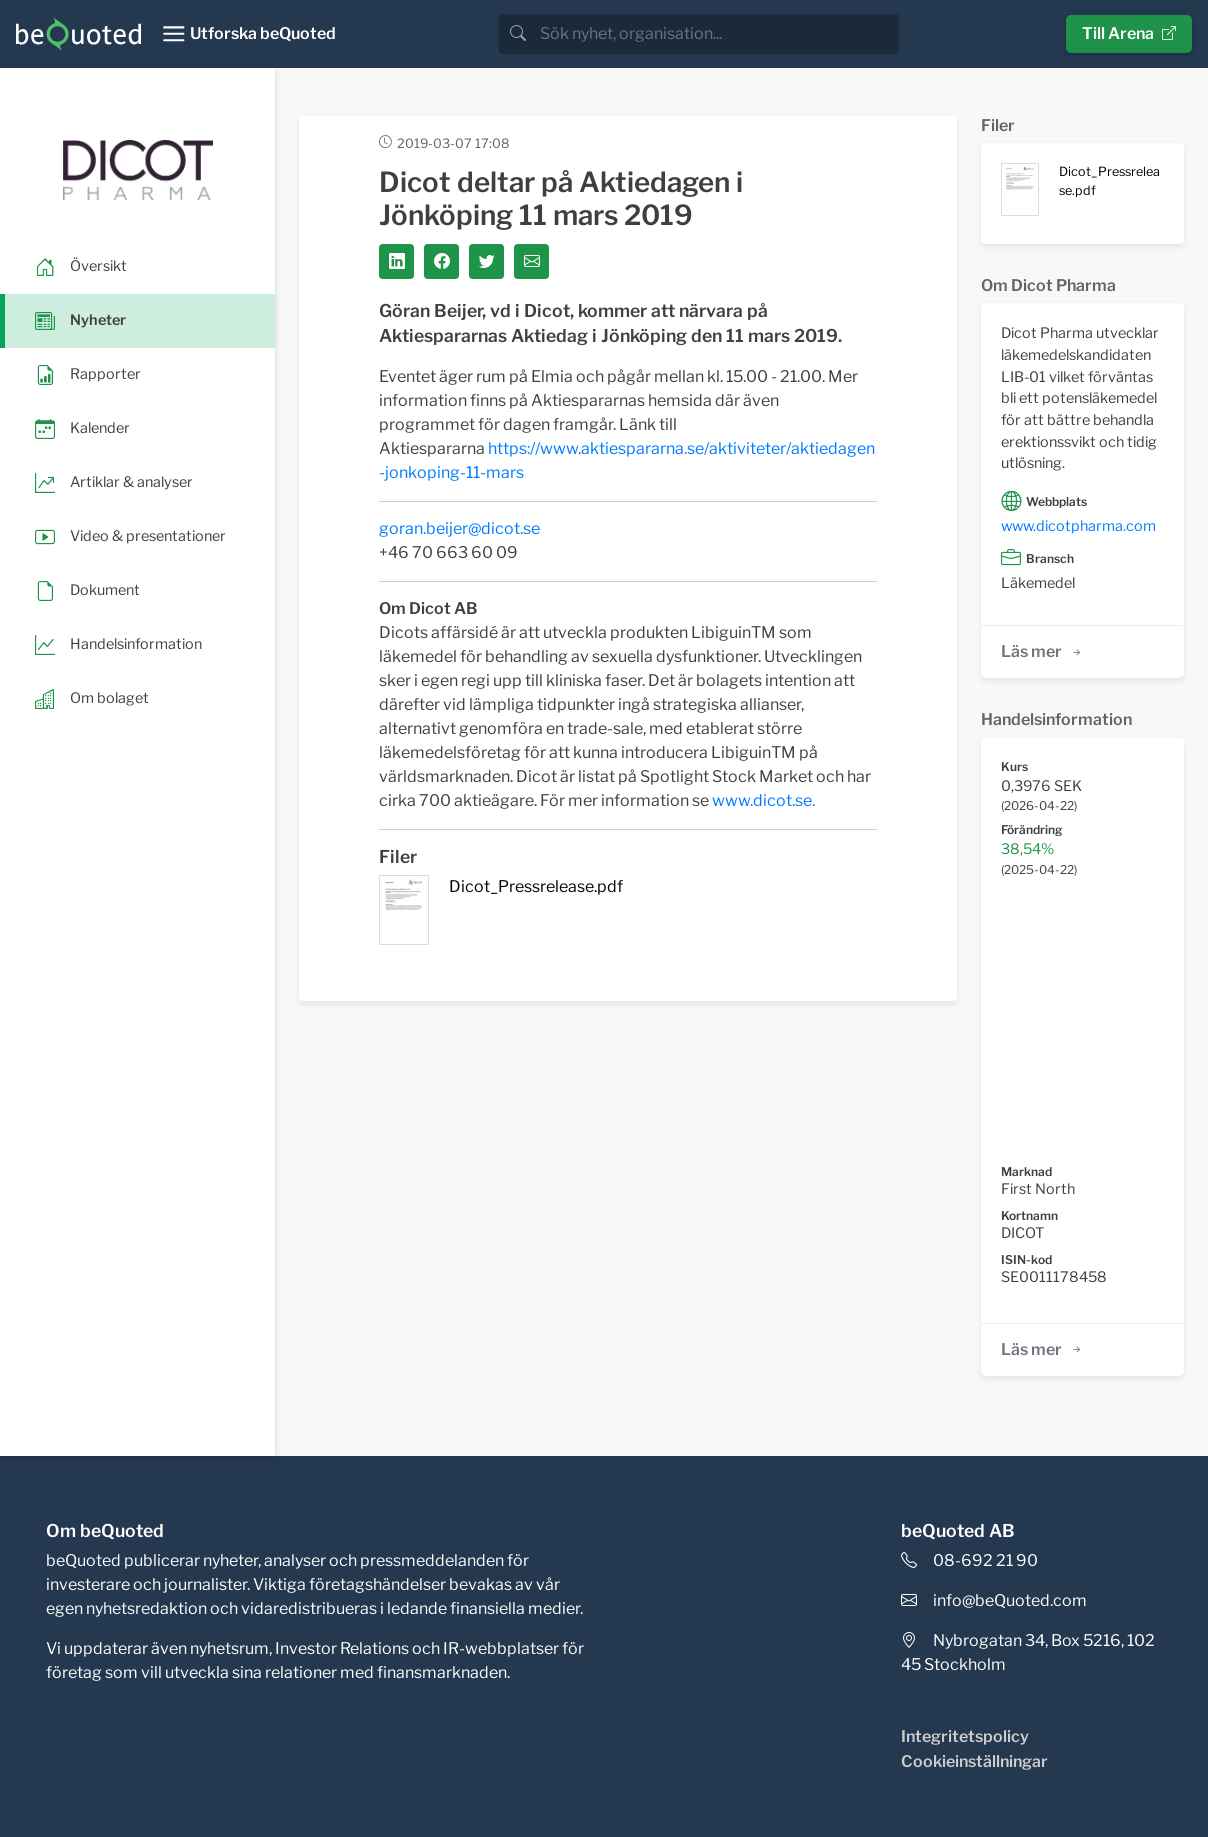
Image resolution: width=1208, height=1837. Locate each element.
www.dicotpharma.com (1078, 526)
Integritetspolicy (965, 1736)
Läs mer (1042, 651)
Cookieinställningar (974, 1761)
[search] (717, 34)
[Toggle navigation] (248, 34)
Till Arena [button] (1129, 33)
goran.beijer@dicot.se (459, 528)
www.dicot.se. (763, 800)
